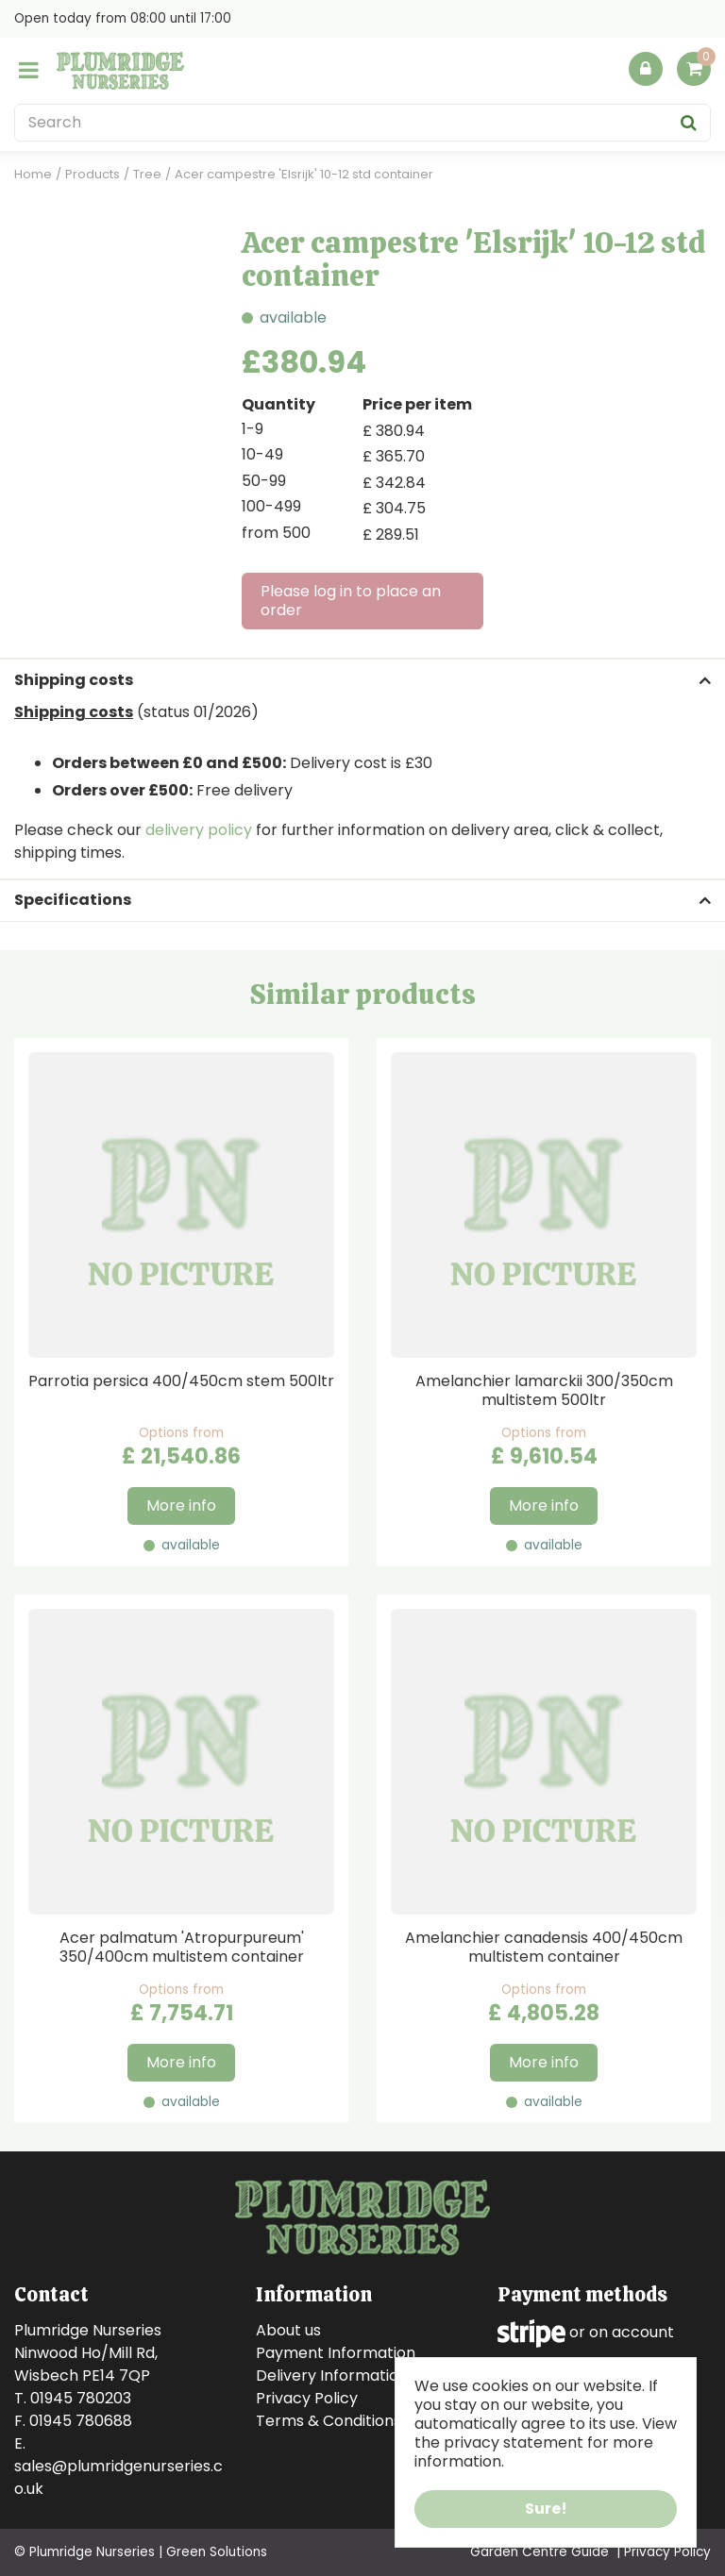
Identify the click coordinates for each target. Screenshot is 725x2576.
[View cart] (694, 69)
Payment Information (335, 2353)
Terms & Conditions (328, 2421)
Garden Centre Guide (539, 2552)
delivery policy (198, 830)
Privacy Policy (307, 2398)
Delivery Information (332, 2375)
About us (288, 2330)
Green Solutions (216, 2552)
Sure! (546, 2508)
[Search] (362, 123)
